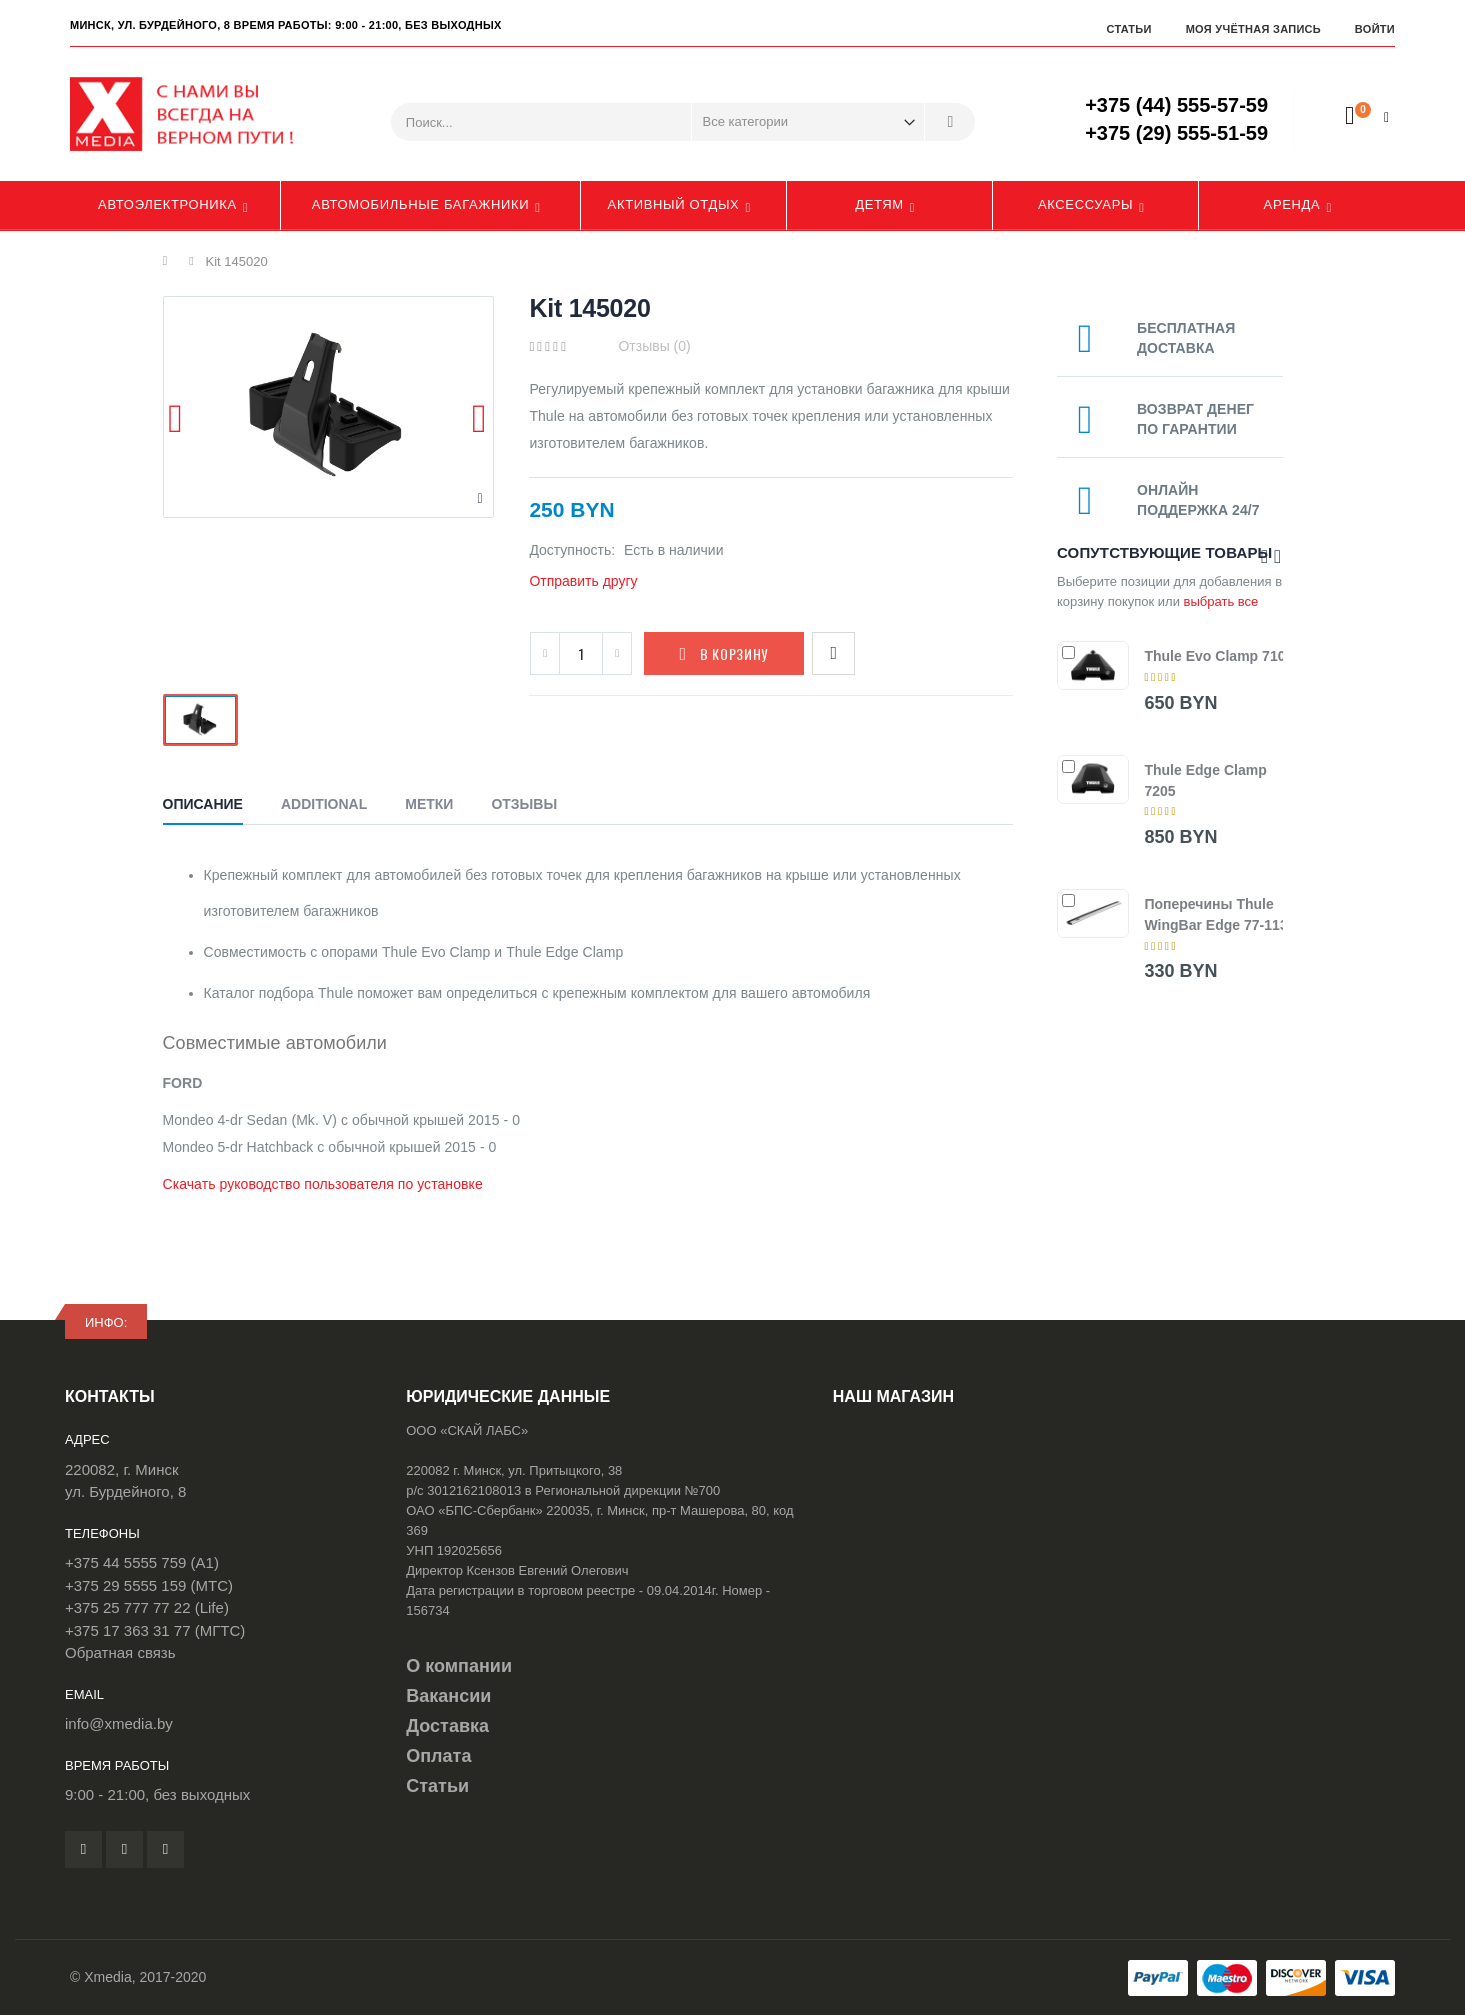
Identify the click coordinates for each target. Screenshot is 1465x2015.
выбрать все (1221, 601)
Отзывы (524, 804)
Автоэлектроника (167, 204)
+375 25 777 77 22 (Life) (147, 1607)
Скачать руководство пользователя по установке (323, 1184)
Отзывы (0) (654, 346)
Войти (1375, 29)
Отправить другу (583, 581)
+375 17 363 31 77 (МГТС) (155, 1630)
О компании (459, 1666)
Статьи (1128, 29)
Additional (324, 804)
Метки (429, 804)
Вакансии (448, 1696)
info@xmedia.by (119, 1723)
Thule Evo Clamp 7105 (1218, 656)
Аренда (1292, 204)
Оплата (438, 1756)
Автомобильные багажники (420, 204)
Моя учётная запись (1253, 29)
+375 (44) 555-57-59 (1176, 105)
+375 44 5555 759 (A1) (142, 1562)
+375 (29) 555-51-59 (1176, 133)
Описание (203, 804)
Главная (170, 261)
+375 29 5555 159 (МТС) (149, 1585)
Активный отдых (674, 204)
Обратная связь (120, 1652)
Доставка (447, 1726)
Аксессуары (1085, 204)
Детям (879, 204)
